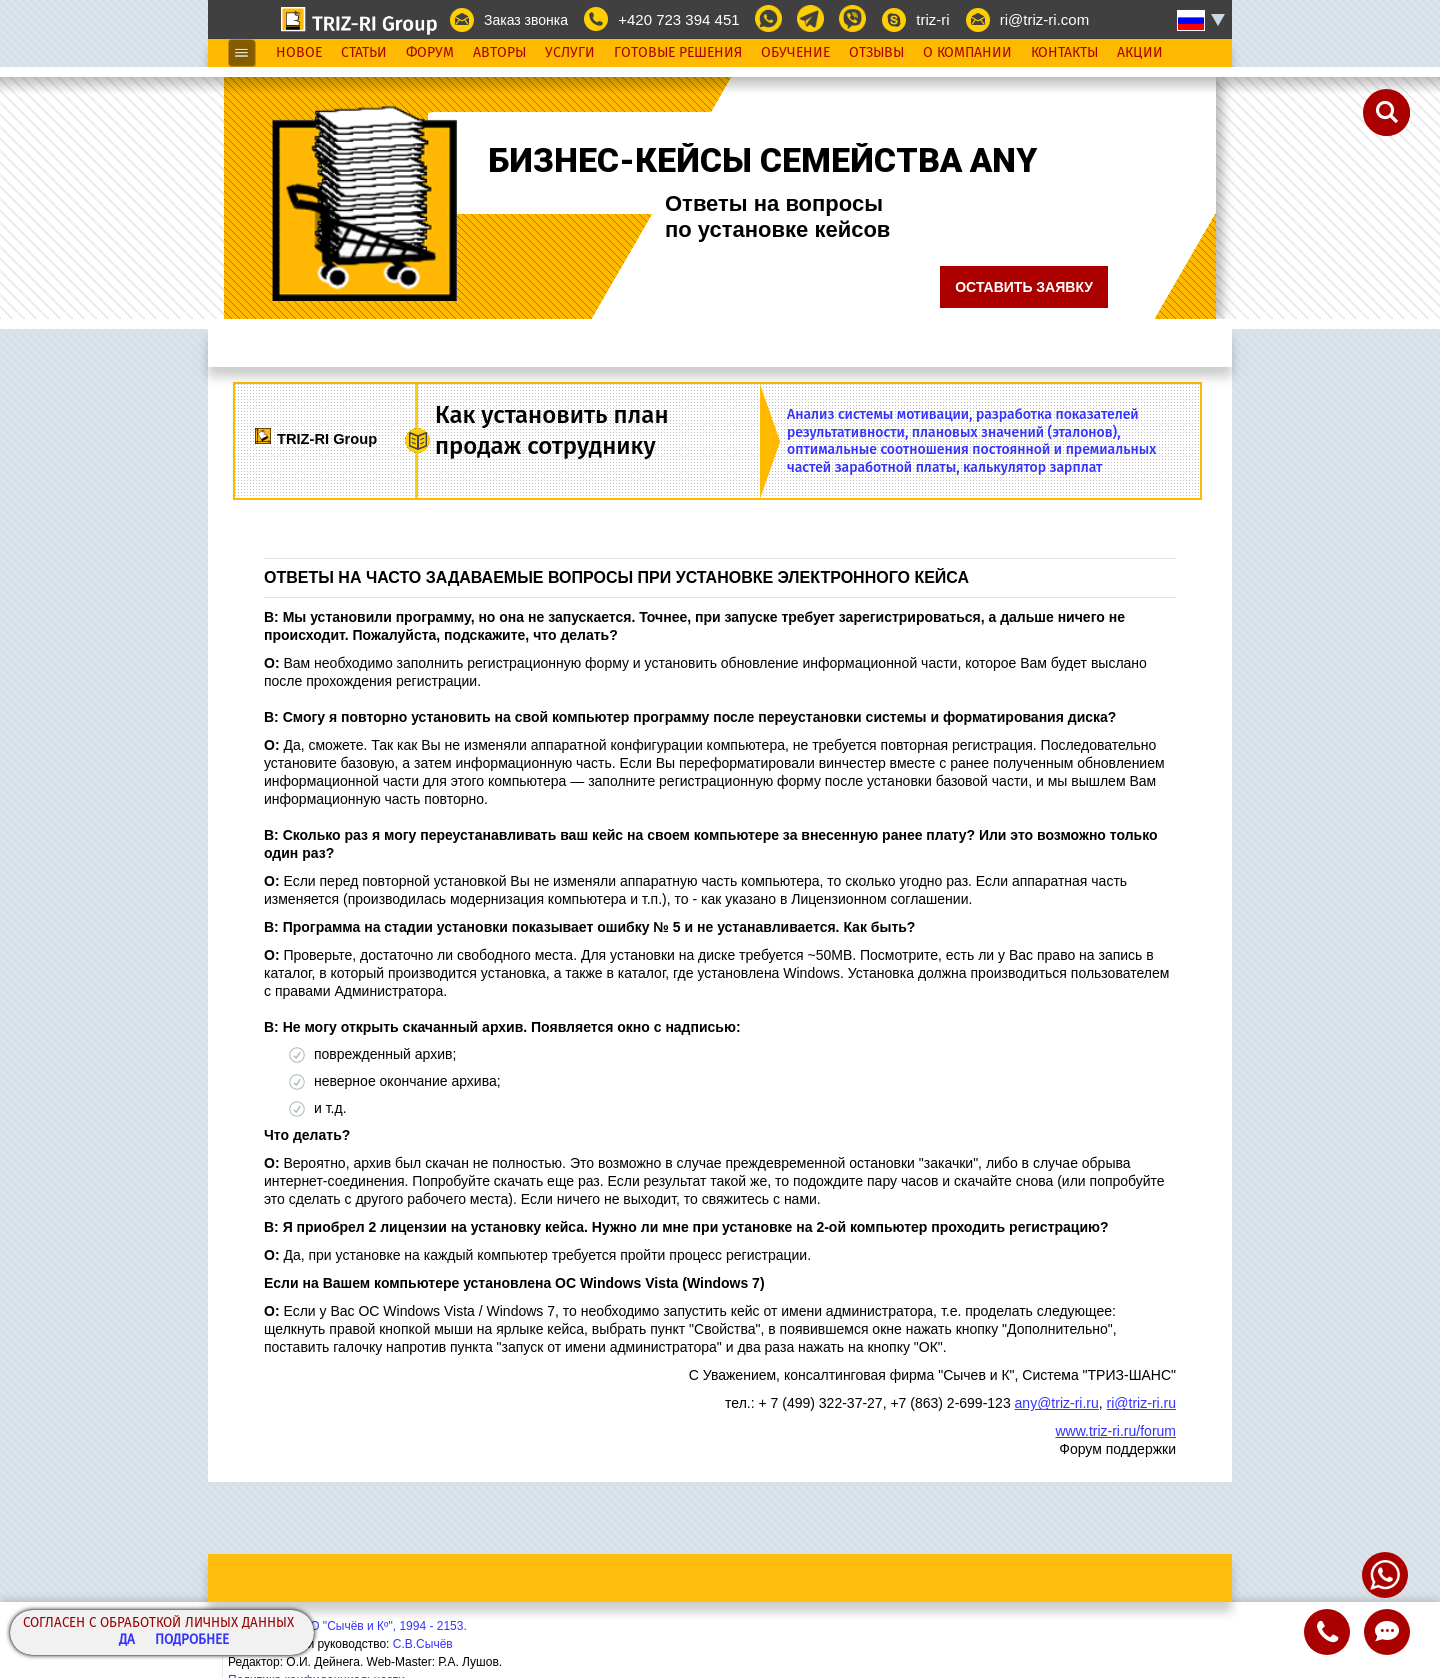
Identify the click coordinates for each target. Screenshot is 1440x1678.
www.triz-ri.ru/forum (1115, 1431)
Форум (430, 53)
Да (127, 1640)
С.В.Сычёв (423, 1644)
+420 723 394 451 (678, 19)
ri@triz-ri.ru (1141, 1403)
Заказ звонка (526, 20)
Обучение (795, 53)
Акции (1140, 53)
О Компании (967, 53)
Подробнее (192, 1640)
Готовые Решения (678, 53)
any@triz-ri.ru (1057, 1403)
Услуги (570, 53)
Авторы (499, 53)
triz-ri (932, 19)
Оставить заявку (1024, 287)
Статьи (364, 53)
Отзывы (876, 53)
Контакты (1064, 53)
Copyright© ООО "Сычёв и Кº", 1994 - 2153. (347, 1626)
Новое (299, 53)
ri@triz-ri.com (1044, 19)
